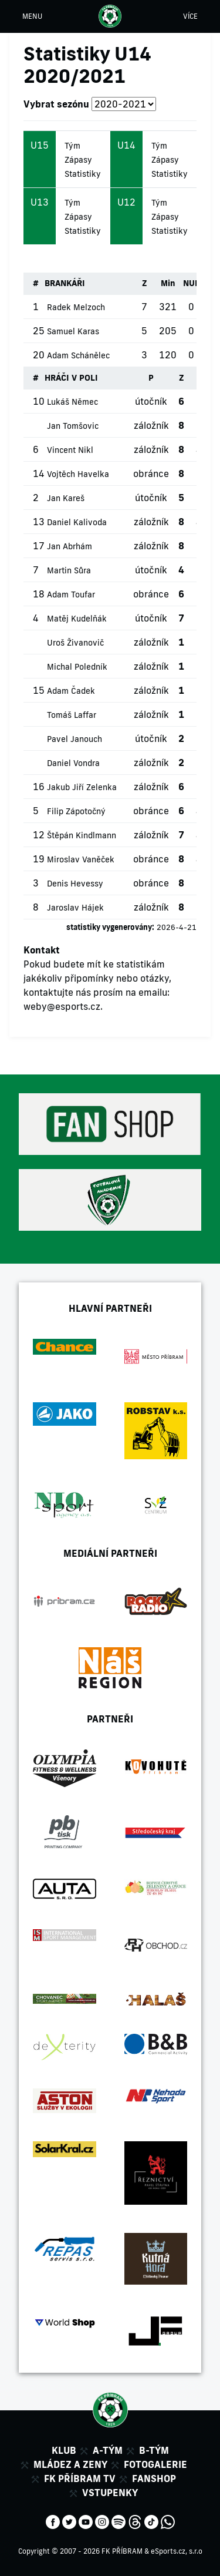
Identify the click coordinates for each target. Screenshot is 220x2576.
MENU (32, 16)
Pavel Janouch (74, 739)
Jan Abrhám (69, 546)
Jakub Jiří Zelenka (82, 787)
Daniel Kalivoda (77, 522)
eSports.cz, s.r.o (176, 2551)
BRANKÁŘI (65, 283)
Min (168, 283)
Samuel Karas (73, 331)
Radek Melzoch (76, 307)
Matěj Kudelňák (77, 618)
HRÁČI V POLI (71, 377)
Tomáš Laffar (71, 715)
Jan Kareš (65, 498)
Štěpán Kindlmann (81, 835)
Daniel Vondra (73, 763)
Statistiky (83, 174)
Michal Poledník (77, 666)
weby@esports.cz (61, 1006)
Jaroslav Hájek (75, 907)
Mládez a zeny (70, 2464)
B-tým (154, 2450)
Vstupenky (110, 2492)
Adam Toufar (71, 594)
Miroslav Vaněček (80, 859)
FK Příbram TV (80, 2478)
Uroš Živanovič (75, 642)
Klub (64, 2450)
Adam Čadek (71, 691)
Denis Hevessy (75, 883)
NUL (191, 283)
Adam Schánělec (78, 355)
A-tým (108, 2450)
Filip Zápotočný (76, 811)
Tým (72, 145)
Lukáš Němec (72, 402)
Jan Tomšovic (73, 426)
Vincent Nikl (70, 450)
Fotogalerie (155, 2464)
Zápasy (78, 160)
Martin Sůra (69, 570)
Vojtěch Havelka (78, 474)
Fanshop (154, 2478)
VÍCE (190, 16)
